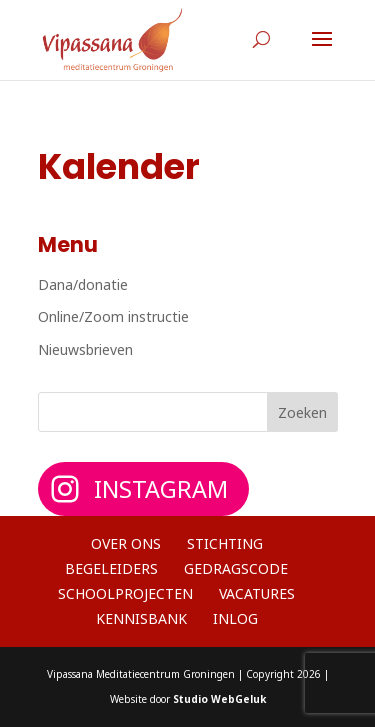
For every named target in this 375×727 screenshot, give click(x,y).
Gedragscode (236, 568)
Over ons (126, 543)
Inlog (235, 618)
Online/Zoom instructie (113, 316)
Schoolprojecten (125, 593)
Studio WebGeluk (219, 699)
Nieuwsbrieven (85, 349)
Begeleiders (111, 568)
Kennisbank (141, 618)
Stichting (225, 543)
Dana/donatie (83, 284)
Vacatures (257, 593)
